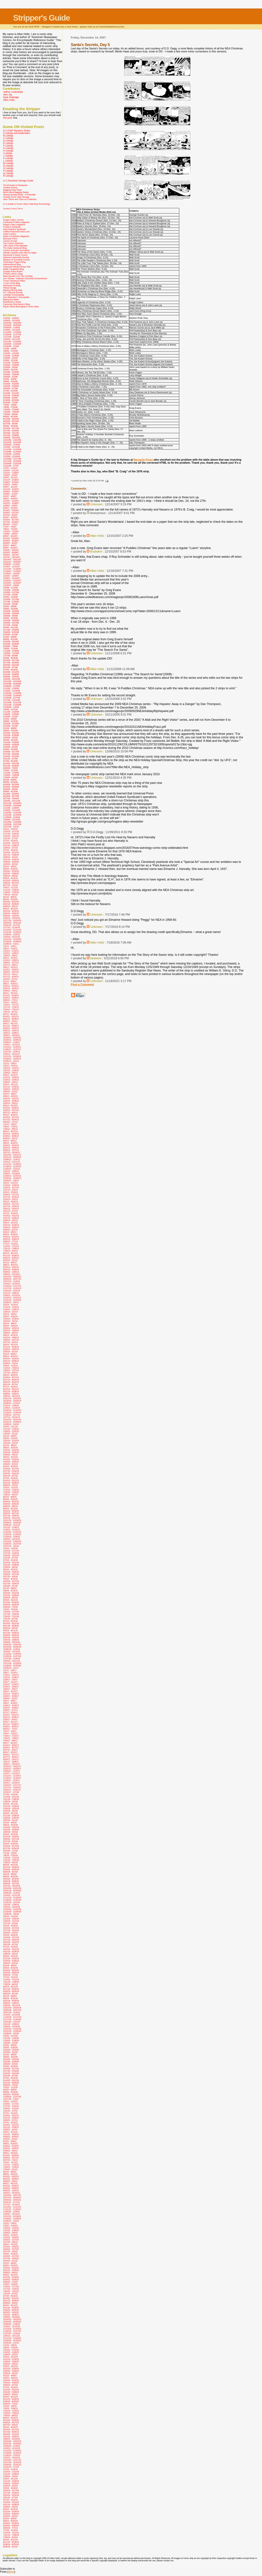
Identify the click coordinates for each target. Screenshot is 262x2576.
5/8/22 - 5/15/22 (10, 2265)
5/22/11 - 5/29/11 (11, 988)
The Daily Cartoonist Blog (15, 248)
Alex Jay (7, 94)
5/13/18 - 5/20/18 (11, 1837)
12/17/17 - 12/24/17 (12, 1787)
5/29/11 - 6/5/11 (10, 991)
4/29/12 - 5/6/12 (10, 1103)
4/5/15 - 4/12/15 (10, 1457)
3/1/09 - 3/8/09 (10, 728)
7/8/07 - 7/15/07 (10, 529)
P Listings (8, 171)
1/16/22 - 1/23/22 (11, 2228)
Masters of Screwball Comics (16, 260)
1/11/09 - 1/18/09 (11, 712)
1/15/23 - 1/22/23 (11, 2350)
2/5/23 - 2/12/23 (10, 2357)
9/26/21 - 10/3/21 (11, 2190)
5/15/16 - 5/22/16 (11, 1593)
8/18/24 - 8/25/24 (11, 2544)
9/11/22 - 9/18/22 (11, 2308)
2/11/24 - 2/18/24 (11, 2481)
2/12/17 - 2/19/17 (11, 1684)
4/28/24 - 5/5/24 (10, 2507)
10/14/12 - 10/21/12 (12, 1155)
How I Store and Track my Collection (20, 199)
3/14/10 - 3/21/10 (11, 852)
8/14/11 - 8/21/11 (11, 1016)
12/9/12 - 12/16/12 (11, 1173)
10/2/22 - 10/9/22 (11, 2315)
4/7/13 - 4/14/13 (10, 1213)
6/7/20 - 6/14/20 (10, 2078)
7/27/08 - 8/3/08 (10, 655)
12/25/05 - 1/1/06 (11, 346)
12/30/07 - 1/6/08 (11, 585)
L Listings (8, 161)
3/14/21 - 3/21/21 (11, 2125)
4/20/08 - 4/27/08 (11, 623)
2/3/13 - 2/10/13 (10, 1192)
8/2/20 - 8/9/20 (10, 2090)
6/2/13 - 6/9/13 (10, 1232)
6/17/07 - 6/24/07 (11, 522)
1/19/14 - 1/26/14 (11, 1309)
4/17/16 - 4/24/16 (11, 1583)
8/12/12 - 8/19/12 (11, 1134)
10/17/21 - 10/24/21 (12, 2197)
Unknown (96, 504)
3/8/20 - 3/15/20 (10, 2057)
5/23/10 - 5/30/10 (11, 873)
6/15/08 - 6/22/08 (11, 641)
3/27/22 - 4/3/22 (10, 2251)
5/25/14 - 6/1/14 (10, 1351)
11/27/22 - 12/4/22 (11, 2333)
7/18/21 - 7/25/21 (11, 2167)
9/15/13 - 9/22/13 (11, 1267)
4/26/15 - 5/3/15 (10, 1464)
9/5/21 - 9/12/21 (10, 2183)
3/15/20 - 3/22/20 (11, 2059)
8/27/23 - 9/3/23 (10, 2425)
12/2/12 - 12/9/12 (11, 1171)
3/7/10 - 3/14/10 (10, 850)
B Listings (8, 135)
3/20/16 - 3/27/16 (11, 1574)
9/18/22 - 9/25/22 (11, 2310)
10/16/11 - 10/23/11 (12, 1037)
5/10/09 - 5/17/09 (11, 752)
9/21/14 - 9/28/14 (11, 1391)
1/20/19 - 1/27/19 (11, 1921)
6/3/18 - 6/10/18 (10, 1844)
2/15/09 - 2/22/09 (11, 723)
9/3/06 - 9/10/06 (10, 426)
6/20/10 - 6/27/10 (11, 883)
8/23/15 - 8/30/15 (11, 1504)
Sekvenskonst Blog (12, 264)
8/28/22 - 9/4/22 (10, 2303)
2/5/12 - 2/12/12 (10, 1075)
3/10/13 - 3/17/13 (11, 1204)
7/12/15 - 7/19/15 (11, 1490)
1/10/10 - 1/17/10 (11, 831)
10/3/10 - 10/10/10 (11, 918)
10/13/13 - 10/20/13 (12, 1276)
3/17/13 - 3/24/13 (11, 1206)
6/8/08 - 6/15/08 (10, 639)
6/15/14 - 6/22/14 (11, 1358)
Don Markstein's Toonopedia (16, 297)
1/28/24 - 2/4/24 (10, 2476)
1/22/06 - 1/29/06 (11, 356)
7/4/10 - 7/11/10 (10, 887)
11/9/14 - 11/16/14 (11, 1408)
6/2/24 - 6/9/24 (10, 2518)
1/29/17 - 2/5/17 (10, 1680)
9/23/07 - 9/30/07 (11, 552)
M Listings (8, 163)
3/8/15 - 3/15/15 (10, 1448)
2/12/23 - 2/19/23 (11, 2359)
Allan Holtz (97, 535)
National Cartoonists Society (16, 257)
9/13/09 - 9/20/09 (11, 794)
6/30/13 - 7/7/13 (10, 1241)
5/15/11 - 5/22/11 (11, 986)
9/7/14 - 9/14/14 (10, 1387)
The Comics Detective (13, 243)
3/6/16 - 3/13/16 (10, 1569)
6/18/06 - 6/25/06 (11, 400)
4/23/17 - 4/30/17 (11, 1708)
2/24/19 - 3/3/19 (10, 1933)
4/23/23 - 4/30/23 (11, 2383)
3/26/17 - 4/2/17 (10, 1698)
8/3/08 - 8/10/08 (10, 658)
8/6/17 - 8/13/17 (10, 1743)
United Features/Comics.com (16, 231)
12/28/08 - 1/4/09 (11, 707)
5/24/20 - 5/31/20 (11, 2073)
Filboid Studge (9, 288)
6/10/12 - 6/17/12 (11, 1117)
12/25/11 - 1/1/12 (11, 1061)
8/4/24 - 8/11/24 (10, 2540)
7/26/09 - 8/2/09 (10, 777)
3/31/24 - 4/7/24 (10, 2497)
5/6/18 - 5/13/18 (10, 1834)
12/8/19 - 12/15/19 (11, 2026)
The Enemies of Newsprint (15, 185)
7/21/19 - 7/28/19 (11, 1982)
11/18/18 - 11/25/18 (12, 1900)
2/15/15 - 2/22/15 (11, 1440)
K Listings (8, 158)
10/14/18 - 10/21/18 (12, 1888)
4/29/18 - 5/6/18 (10, 1832)
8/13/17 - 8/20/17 (11, 1745)
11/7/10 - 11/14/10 (11, 927)
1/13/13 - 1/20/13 (11, 1185)
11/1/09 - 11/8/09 (11, 808)
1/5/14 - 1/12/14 (10, 1305)
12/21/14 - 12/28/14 (12, 1422)
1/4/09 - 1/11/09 (10, 709)
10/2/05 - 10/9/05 (11, 318)
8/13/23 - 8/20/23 (11, 2420)
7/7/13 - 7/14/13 (10, 1244)
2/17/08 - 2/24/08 (11, 602)
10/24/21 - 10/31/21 (12, 2200)
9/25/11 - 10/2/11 (11, 1030)
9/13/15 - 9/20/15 (11, 1511)
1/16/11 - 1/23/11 (11, 951)
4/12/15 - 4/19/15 (11, 1459)
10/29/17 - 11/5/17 (11, 1771)
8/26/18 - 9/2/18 (10, 1872)
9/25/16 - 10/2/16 (11, 1637)
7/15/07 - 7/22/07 (11, 531)
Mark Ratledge (11, 97)
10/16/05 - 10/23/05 (12, 323)
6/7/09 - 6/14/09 (10, 761)
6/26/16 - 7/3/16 (10, 1607)
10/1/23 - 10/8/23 (11, 2436)
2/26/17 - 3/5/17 (10, 1689)
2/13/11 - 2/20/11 (11, 960)
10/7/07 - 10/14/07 (11, 557)
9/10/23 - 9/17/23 (11, 2429)
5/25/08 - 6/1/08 (10, 634)
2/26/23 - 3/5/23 (10, 2364)
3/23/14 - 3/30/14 (11, 1330)
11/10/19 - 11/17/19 (12, 2017)
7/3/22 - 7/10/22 (10, 2284)
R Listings (8, 176)
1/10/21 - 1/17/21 (11, 2104)
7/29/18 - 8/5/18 (10, 1862)
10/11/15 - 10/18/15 (12, 1520)
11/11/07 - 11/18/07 (12, 569)
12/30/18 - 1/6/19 (11, 1914)
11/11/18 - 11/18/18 (12, 1897)
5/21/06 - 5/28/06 (11, 395)
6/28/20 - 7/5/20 (10, 2085)
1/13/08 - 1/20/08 (11, 590)
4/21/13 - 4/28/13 (11, 1218)
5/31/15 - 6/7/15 (10, 1476)
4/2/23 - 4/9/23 (10, 2375)
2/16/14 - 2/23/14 (11, 1319)
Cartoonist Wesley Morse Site (16, 267)
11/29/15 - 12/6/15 (11, 1537)
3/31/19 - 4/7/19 (10, 1944)
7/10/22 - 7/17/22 (11, 2286)
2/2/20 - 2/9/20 (10, 2045)
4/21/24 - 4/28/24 (11, 2504)
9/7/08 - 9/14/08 (10, 670)
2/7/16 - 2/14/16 (10, 1560)
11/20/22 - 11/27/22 (12, 2331)
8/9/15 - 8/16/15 (10, 1499)
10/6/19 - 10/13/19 (11, 2005)
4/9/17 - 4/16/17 (10, 1703)
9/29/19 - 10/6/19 (11, 2003)
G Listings (8, 148)
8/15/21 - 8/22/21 (11, 2176)
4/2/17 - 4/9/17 (10, 1701)
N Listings (8, 166)
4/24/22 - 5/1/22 (10, 2261)
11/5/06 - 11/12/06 (11, 447)
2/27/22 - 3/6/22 (10, 2242)
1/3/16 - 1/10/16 (10, 1548)
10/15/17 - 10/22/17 (12, 1766)
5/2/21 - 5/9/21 (10, 2141)
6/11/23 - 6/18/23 (11, 2399)
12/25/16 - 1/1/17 (11, 1668)
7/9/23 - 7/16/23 (10, 2408)
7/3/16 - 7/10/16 (10, 1609)
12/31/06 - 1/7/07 (11, 466)
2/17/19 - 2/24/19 (11, 1930)
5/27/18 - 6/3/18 (10, 1841)
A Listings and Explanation (16, 133)
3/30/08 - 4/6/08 (10, 616)
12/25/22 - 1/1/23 (11, 2343)
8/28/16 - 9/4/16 (10, 1628)
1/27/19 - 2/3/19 (10, 1923)
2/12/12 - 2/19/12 (11, 1077)
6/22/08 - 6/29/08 (11, 644)
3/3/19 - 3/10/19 (10, 1935)
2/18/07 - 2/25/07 (11, 482)
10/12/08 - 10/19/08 (12, 681)
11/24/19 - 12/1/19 (11, 2022)
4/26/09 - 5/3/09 (10, 747)
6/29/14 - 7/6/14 (10, 1363)
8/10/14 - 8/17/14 (11, 1377)
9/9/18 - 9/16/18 (10, 1876)
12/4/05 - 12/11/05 (11, 339)
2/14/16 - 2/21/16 (11, 1562)
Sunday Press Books (12, 271)
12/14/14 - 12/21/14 (12, 1419)
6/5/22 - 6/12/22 (10, 2275)
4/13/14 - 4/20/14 (11, 1337)
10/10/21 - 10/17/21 (12, 2195)
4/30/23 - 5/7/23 (10, 2385)
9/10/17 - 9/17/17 (11, 1754)
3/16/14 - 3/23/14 (11, 1328)
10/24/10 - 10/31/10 (12, 923)
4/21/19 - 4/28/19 (11, 1951)
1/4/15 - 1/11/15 (10, 1426)
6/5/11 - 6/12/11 (10, 993)
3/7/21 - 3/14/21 (10, 2122)
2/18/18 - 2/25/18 (11, 1808)
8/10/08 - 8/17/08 (11, 660)
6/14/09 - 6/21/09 (11, 763)
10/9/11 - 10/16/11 (11, 1035)
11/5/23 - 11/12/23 (11, 2448)
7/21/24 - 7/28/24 (11, 2535)
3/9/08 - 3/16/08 (10, 609)
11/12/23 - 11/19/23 (12, 2450)
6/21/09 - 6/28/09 (11, 766)
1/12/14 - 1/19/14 (11, 1307)
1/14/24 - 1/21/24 (11, 2472)
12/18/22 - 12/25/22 (12, 2340)
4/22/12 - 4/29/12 (11, 1101)
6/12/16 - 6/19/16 (11, 1602)
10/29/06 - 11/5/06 (11, 445)
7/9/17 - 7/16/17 (10, 1733)
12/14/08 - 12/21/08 (12, 702)
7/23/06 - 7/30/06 (11, 412)
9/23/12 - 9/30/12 (11, 1148)
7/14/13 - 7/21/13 (11, 1246)
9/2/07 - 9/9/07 (10, 545)
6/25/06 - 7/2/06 (10, 402)
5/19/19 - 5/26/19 (11, 1961)
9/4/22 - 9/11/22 (10, 2305)
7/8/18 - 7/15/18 (10, 1855)
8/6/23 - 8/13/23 (10, 2418)
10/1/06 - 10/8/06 (11, 435)
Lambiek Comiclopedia (13, 295)
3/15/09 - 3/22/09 (11, 733)
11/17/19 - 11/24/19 (12, 2019)
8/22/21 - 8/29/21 (11, 2179)
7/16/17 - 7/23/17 (11, 1736)
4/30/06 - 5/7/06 (10, 388)
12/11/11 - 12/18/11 (12, 1056)
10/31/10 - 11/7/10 (11, 925)
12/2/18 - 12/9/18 (11, 1904)
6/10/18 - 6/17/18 (11, 1846)
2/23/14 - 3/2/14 (10, 1321)
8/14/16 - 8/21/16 (11, 1623)
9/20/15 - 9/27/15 (11, 1513)
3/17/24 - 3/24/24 (11, 2493)
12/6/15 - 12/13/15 (11, 1539)
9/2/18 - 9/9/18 (10, 1874)
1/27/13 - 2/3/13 (10, 1190)
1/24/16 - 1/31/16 (11, 1555)
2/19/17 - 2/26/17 (11, 1687)
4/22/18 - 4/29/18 (11, 1829)
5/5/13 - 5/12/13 (10, 1223)
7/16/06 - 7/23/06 (11, 409)
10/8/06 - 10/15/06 (11, 438)
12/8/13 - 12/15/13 (11, 1295)
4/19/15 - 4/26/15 (11, 1462)
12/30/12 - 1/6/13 (11, 1180)
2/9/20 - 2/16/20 (10, 2047)
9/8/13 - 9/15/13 (10, 1265)
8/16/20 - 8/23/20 (11, 2094)
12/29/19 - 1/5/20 (11, 2033)
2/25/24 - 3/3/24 (10, 2486)
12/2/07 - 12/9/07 (11, 576)
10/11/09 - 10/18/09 (12, 803)
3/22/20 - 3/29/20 (11, 2061)
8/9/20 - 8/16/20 (10, 2092)
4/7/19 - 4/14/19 (10, 1947)
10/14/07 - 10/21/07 (12, 559)
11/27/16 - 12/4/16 (11, 1658)
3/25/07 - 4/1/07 (10, 494)
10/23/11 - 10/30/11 (12, 1040)
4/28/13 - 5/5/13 (10, 1220)
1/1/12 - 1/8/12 (10, 1063)
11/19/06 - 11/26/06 (12, 452)
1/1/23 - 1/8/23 (10, 2345)
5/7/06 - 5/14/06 (10, 391)
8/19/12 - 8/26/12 (11, 1136)
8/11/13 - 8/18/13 (11, 1255)
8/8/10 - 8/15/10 (10, 899)
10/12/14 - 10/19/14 (12, 1398)
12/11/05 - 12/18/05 (12, 341)
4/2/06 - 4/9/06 (10, 379)
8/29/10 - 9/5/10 (10, 906)
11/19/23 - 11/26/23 (12, 2453)
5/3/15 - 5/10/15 (10, 1466)
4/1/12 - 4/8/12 (10, 1094)
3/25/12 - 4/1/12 (10, 1091)
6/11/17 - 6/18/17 (11, 1724)
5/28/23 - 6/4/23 (10, 2394)
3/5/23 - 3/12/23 (10, 2366)
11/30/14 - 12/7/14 (11, 1415)
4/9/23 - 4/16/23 (10, 2378)
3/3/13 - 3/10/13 (10, 1201)
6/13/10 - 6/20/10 (11, 880)
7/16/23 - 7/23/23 (11, 2411)
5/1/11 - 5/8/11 (10, 981)
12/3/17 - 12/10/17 (11, 1783)
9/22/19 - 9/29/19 (11, 2001)
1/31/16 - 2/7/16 (10, 1558)
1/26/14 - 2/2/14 (10, 1312)
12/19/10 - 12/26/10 (12, 941)
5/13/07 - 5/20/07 (11, 510)
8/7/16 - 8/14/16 (10, 1621)
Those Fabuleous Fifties (14, 281)
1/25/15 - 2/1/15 (10, 1433)
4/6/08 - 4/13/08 (10, 618)
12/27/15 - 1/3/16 (11, 1546)
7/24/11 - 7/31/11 (11, 1009)
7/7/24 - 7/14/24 (10, 2530)
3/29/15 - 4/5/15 (10, 1455)
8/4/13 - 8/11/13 (10, 1253)
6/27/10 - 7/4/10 (10, 885)
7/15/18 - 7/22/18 (11, 1858)
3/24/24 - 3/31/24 (11, 2495)
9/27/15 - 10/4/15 (11, 1515)
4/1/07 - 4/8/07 (10, 496)
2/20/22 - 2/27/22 (11, 2240)
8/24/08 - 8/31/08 (11, 665)
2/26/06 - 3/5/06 (10, 367)
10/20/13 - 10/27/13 (12, 1279)
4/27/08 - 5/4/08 (10, 625)
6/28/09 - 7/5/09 (10, 768)
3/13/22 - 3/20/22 (11, 2247)
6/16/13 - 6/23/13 (11, 1237)
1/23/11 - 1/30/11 (11, 953)
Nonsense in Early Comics (15, 255)
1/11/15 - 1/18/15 (11, 1429)
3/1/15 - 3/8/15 (10, 1445)
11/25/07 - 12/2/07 (11, 573)
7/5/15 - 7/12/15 (10, 1487)
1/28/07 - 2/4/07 (10, 475)
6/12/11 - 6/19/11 (11, 995)
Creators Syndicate (12, 227)
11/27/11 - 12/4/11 (11, 1051)
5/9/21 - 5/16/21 (10, 2143)
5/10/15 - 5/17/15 (11, 1469)
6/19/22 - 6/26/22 (11, 2279)
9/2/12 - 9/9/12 (10, 1141)
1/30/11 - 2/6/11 (10, 955)
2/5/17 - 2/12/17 (10, 1682)
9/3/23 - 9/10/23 (10, 2427)
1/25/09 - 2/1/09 (10, 716)
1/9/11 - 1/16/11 (10, 948)
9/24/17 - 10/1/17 (11, 1759)
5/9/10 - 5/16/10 (10, 869)
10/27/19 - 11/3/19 (11, 2012)
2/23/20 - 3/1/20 (10, 2052)
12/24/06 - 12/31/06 (12, 463)
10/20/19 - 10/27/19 (12, 2010)
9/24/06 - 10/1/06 (11, 433)
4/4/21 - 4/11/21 (10, 2132)
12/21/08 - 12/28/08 (12, 705)
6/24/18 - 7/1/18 (10, 1851)
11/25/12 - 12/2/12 (11, 1169)
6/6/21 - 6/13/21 (10, 2153)
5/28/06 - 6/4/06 (10, 398)
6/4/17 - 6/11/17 (10, 1722)
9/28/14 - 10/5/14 (11, 1394)
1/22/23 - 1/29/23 (11, 2352)
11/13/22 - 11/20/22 (12, 2329)
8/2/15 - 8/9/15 (10, 1497)
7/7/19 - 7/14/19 (10, 1977)
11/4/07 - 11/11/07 (11, 566)
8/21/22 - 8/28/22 (11, 2300)
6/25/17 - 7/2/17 (10, 1729)
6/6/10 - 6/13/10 (10, 878)
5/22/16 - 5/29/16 (11, 1595)
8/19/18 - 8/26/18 (11, 1869)
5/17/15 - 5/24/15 (11, 1471)
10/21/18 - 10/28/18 (12, 1890)
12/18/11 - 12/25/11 (12, 1059)
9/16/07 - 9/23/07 (11, 550)
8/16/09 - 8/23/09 (11, 784)
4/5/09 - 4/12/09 (10, 740)
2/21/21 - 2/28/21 (11, 2118)
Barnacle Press (144, 459)
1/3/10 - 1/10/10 (10, 829)
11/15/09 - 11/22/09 (12, 812)
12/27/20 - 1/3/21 (11, 2099)
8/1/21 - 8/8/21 (10, 2172)
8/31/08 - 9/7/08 (10, 667)
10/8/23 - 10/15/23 (11, 2439)
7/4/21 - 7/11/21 (10, 2162)
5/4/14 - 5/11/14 (10, 1344)
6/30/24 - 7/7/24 (10, 2528)
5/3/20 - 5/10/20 (10, 2066)
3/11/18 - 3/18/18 (11, 1815)
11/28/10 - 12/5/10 (11, 934)
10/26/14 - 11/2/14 (11, 1403)
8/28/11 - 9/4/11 (10, 1021)
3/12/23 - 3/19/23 (11, 2368)
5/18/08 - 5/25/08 (11, 632)
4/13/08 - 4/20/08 (11, 620)
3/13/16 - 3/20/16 (11, 1572)
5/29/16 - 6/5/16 (10, 1597)
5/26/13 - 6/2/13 (10, 1230)
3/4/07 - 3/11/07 (10, 487)
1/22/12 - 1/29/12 (11, 1070)
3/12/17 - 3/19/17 (11, 1694)
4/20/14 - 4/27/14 (11, 1340)
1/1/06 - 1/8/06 (10, 348)
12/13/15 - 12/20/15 (12, 1541)
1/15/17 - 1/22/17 (11, 1675)
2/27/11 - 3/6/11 (10, 965)
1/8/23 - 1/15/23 (10, 2347)
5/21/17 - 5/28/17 (11, 1717)
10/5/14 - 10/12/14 (11, 1396)
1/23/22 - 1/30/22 (11, 2230)
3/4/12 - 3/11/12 (10, 1084)
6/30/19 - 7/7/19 (10, 1975)
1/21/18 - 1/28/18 (11, 1799)
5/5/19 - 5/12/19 (10, 1956)
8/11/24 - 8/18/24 (11, 2542)
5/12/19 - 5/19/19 (11, 1958)
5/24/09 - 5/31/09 (11, 756)
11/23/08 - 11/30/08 (12, 695)
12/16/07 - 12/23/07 (12, 580)
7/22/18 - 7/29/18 (11, 1860)
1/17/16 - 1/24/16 (11, 1553)
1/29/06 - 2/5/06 (10, 358)
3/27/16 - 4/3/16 (10, 1576)
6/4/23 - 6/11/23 (10, 2397)
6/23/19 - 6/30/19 (11, 1972)
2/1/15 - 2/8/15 (10, 1436)
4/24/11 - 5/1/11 (10, 979)
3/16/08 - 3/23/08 (11, 611)
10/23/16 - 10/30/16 (12, 1647)
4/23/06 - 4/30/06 (11, 386)
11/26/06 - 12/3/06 (11, 454)
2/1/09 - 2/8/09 (10, 719)
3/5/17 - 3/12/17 (10, 1691)
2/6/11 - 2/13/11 (10, 958)
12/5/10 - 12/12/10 (11, 937)
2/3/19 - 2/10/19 (10, 1926)
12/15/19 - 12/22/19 (12, 2029)
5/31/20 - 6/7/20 (10, 2076)
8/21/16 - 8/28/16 (11, 1626)
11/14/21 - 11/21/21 (12, 2207)
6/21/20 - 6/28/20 (11, 2083)
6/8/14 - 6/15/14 (10, 1356)
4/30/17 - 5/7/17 (10, 1710)
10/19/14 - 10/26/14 (12, 1401)
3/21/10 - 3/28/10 (11, 855)
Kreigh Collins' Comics (13, 220)
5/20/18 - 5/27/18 (11, 1839)
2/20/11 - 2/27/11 (11, 962)
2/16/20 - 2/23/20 (11, 2050)
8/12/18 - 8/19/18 (11, 1867)
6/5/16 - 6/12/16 (10, 1600)
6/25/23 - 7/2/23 (10, 2404)
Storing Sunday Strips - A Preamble (19, 194)
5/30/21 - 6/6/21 (10, 2151)
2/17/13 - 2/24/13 (11, 1197)
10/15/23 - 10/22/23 (12, 2441)
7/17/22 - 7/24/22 (11, 2289)
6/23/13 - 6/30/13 (11, 1239)
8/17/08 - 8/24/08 (11, 662)
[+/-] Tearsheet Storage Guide (18, 180)
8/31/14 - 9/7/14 (10, 1384)
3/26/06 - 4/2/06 (10, 377)
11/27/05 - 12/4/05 (11, 337)
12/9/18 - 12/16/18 (11, 1907)
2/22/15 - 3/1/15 (10, 1443)
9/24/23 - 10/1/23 (11, 2434)
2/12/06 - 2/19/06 (11, 363)
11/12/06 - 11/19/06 (12, 449)
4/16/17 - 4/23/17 (11, 1705)
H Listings (8, 150)
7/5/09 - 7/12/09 (10, 770)
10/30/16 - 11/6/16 (11, 1649)
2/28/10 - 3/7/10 (10, 848)
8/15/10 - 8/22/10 (11, 902)
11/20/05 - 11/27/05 (12, 334)
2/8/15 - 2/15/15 (10, 1438)
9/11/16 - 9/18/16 (11, 1633)
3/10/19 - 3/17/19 (11, 1937)
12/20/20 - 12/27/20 (12, 2097)
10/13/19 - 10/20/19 (12, 2008)
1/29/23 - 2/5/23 (10, 2354)
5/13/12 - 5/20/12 (11, 1108)
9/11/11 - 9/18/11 (11, 1026)
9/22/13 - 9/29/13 (11, 1269)
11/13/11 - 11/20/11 (12, 1047)
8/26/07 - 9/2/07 (10, 543)
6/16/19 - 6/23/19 (11, 1970)
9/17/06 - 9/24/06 (11, 431)
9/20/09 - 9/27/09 (11, 796)
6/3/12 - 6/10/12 (10, 1115)
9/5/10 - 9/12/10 (10, 909)
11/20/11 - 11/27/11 (12, 1049)
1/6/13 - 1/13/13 (10, 1183)
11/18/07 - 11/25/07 (12, 571)
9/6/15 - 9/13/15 (10, 1508)
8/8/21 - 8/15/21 (10, 2174)
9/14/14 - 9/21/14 (11, 1389)
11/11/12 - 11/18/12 (12, 1164)
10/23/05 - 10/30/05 (12, 325)
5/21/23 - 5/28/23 (11, 2392)
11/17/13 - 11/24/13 (12, 1288)
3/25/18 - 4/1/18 (10, 1820)
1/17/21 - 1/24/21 (11, 2106)
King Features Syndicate (14, 229)
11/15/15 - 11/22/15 (12, 1532)
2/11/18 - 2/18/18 (11, 1806)
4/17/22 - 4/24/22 (11, 2258)
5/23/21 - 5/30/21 (11, 2148)
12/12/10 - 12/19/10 (12, 939)
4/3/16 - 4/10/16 (10, 1579)
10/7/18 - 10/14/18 (11, 1886)
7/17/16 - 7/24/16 (11, 1614)
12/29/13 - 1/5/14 (11, 1302)
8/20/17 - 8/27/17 (11, 1747)
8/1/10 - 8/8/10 (10, 897)
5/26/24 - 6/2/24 (10, 2516)
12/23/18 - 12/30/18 (12, 1911)
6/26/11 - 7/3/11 (10, 1000)
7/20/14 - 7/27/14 (11, 1370)
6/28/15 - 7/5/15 (10, 1485)
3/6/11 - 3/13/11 (10, 967)
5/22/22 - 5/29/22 (11, 2270)
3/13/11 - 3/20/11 (11, 969)
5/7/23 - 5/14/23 (10, 2387)
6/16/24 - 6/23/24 (11, 2523)
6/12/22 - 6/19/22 (11, 2277)
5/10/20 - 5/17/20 (11, 2068)
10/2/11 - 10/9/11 (11, 1033)
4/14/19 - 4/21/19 (11, 1949)
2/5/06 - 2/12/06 (10, 360)
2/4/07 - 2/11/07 (10, 477)
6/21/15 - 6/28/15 (11, 1483)
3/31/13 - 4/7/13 (10, 1211)
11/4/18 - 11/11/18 (11, 1895)
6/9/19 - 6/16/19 (10, 1968)
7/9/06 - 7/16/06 (10, 407)
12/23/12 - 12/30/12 (12, 1178)
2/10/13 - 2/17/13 (11, 1194)
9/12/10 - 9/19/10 (11, 911)
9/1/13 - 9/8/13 (10, 1262)
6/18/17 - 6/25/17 (11, 1726)
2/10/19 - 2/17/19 (11, 1928)
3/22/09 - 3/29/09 (11, 735)
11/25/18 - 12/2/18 (11, 1902)
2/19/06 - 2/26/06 (11, 365)
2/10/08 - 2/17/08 (11, 599)
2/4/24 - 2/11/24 (10, 2479)
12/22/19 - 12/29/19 (12, 2031)
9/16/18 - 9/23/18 (11, 1879)
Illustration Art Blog (11, 285)
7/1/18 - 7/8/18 (10, 1853)
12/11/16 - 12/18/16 (12, 1663)
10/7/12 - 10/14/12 (11, 1152)
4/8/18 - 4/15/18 (10, 1825)
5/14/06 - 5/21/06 (11, 393)
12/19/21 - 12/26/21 (12, 2218)
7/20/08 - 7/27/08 (11, 653)
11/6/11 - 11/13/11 (11, 1044)
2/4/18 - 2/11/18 (10, 1804)
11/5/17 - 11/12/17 (11, 1773)
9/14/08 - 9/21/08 (11, 672)
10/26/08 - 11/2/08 (11, 686)
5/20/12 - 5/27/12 (11, 1110)
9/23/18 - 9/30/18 (11, 1881)
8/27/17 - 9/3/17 (10, 1750)
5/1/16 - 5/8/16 (10, 1588)
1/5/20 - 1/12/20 (10, 2036)
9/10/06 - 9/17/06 (11, 428)
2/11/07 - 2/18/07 (11, 480)
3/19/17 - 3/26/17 (11, 1696)
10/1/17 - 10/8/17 (11, 1762)
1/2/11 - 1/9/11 (10, 946)
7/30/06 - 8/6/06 (10, 414)
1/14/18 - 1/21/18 (11, 1797)
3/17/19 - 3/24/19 (11, 1940)
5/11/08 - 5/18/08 (11, 630)
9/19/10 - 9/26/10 (11, 913)
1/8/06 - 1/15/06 (10, 351)
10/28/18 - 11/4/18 (11, 1893)
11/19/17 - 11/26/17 (12, 1778)
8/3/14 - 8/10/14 (10, 1375)
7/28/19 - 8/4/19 (10, 1984)
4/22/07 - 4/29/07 (11, 503)
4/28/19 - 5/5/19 (10, 1954)
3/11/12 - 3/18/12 (11, 1087)
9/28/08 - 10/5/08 (11, 677)
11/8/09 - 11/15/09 (11, 810)
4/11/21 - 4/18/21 (11, 2134)
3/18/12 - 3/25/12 (11, 1089)
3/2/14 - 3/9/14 (10, 1323)
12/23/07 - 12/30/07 (12, 583)
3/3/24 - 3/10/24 (10, 2488)
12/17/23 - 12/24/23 (12, 2462)
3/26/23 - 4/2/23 (10, 2373)
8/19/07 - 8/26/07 (11, 541)
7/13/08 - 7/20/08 (11, 651)
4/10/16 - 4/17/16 (11, 1581)
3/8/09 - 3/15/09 (10, 730)
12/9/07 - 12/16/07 (11, 578)
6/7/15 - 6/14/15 (10, 1478)
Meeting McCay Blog (12, 290)
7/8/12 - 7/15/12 (10, 1126)
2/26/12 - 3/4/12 (10, 1082)
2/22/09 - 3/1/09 (10, 726)
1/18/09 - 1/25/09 (11, 714)
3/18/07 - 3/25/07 (11, 491)
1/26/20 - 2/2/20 (10, 2043)
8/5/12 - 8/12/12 (10, 1131)
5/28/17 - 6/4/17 (10, 1719)
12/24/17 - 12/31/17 (12, 1790)
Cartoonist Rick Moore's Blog (16, 304)
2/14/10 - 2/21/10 (11, 843)
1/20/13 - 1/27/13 (11, 1187)
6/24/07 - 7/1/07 (10, 524)
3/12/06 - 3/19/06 (11, 372)
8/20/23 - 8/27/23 (11, 2422)
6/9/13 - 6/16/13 (10, 1234)
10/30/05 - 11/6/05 (11, 327)
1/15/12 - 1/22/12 (11, 1068)
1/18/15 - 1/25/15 (11, 1431)
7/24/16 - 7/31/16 (11, 1616)
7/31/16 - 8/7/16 (10, 1619)
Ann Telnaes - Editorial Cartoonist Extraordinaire (25, 278)
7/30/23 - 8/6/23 (10, 2415)
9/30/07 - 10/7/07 (11, 555)
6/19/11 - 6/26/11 (11, 998)
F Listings (8, 145)
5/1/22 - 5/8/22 (10, 2263)
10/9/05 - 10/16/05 (11, 320)
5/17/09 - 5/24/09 (11, 754)
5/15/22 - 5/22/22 (11, 2268)
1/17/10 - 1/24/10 (11, 834)
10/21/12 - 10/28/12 (12, 1157)
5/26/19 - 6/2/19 (10, 1963)
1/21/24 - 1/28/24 (11, 2474)
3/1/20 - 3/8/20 (10, 2054)
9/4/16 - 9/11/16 (10, 1630)
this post (7, 117)
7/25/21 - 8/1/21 (10, 2169)
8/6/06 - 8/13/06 (10, 416)
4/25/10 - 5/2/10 (10, 864)
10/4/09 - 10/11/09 (11, 801)
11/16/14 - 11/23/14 (12, 1410)
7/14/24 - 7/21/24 (11, 2532)
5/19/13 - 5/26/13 (11, 1227)
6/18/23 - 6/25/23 (11, 2401)
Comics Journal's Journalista (16, 250)
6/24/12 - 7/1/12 (10, 1122)
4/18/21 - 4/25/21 (11, 2136)
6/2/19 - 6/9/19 (10, 1965)
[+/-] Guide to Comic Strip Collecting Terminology (26, 204)
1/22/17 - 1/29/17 (11, 1677)
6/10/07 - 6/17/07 (11, 520)
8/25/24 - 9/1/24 (10, 2547)
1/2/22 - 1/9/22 (10, 2223)
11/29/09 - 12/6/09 (11, 817)
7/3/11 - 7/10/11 (10, 1002)
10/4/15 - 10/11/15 (11, 1518)
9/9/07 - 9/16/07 (10, 548)
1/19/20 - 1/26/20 (11, 2040)
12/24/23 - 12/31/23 (12, 2465)
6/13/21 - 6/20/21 (11, 2155)
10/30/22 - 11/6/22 (11, 2324)
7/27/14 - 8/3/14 (10, 1373)
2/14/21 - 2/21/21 (11, 2115)
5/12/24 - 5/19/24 (11, 2511)
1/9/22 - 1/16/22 (10, 2225)
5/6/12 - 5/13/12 (10, 1105)
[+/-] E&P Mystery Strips (16, 130)
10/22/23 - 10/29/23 (12, 2443)
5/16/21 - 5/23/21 (11, 2146)
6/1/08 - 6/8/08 (10, 637)
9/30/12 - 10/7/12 (11, 1150)
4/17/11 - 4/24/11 (11, 976)
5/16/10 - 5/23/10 (11, 871)
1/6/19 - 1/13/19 (10, 1916)
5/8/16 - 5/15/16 (10, 1590)
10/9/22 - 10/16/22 (11, 2317)
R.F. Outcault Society (13, 292)
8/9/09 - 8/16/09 (10, 782)
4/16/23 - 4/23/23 (11, 2380)
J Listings (8, 155)
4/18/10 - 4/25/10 (11, 862)
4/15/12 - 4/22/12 (11, 1098)
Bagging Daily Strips (12, 190)
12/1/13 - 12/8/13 (11, 1293)
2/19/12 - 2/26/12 (11, 1080)
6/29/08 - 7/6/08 (10, 646)
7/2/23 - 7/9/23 (10, 2406)
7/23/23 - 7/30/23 (11, 2413)
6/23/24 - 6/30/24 (11, 2525)
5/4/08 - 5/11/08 (10, 627)
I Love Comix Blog (11, 283)
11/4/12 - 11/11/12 (11, 1162)
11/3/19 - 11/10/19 (11, 2015)
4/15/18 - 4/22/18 (11, 1827)
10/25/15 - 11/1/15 (11, 1525)
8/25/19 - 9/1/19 (10, 1994)
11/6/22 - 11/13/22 (11, 2326)
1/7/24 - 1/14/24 (10, 2469)
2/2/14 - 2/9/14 (10, 1314)
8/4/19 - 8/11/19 (10, 1986)
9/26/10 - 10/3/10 (11, 916)
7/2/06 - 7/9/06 (10, 405)
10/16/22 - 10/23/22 (12, 2319)
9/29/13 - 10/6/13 (11, 1272)
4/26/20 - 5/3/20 (10, 2064)
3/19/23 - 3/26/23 (11, 2371)
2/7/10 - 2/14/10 (10, 841)
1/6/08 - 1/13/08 (10, 588)
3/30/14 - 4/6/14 (10, 1333)
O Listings (8, 168)
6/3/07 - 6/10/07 (10, 517)
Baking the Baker (11, 299)
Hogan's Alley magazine (14, 224)
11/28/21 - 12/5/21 (11, 2211)
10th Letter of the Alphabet (15, 246)
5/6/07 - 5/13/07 (10, 508)
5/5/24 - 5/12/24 (10, 2509)
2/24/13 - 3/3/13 (10, 1199)
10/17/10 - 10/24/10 (12, 920)
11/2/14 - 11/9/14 (11, 1405)
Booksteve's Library (12, 302)
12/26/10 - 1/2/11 (11, 944)
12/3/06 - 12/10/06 (11, 456)
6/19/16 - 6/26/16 (11, 1605)
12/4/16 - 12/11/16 (11, 1661)
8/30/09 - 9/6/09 (10, 789)
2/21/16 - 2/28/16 (11, 1565)
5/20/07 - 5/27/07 (11, 513)
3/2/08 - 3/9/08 (10, 606)
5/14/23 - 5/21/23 (11, 2390)
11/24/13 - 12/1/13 (11, 1291)
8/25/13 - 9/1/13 (10, 1260)
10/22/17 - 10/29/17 (12, 1769)
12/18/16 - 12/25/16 (12, 1665)
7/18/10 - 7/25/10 (11, 892)
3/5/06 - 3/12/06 (10, 370)
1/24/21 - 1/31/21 (11, 2108)
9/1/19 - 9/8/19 (10, 1996)
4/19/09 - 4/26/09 (11, 745)
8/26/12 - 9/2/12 (10, 1138)
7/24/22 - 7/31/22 (11, 2291)
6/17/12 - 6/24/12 (11, 1119)
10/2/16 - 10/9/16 (11, 1640)
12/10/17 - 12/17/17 (12, 1785)
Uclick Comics (9, 234)
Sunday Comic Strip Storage (16, 197)
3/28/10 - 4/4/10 (10, 857)
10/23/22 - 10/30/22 (12, 2322)
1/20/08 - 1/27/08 (11, 592)
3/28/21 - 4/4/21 (10, 2129)
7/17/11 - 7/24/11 (11, 1007)
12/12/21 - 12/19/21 (12, 2216)
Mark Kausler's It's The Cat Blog (18, 276)
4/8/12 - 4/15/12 (10, 1096)
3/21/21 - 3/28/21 (11, 2127)
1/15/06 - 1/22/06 (11, 353)
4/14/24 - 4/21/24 (11, 2502)
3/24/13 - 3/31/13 (11, 1208)
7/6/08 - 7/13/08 (10, 648)
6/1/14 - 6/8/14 (10, 1354)
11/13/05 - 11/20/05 (12, 332)
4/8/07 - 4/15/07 (10, 498)
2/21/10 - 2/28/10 (11, 845)
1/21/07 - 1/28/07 (11, 473)
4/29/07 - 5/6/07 (10, 505)
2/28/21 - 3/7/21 (10, 2120)
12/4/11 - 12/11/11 (11, 1054)
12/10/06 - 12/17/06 (12, 459)
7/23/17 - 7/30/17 (11, 1738)
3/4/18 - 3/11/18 (10, 1813)
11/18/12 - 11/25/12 (12, 1166)
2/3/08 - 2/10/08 (10, 597)
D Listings (8, 140)
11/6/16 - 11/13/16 (11, 1651)
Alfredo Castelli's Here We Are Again (20, 253)
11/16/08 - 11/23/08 (12, 693)
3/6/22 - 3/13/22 (10, 2244)
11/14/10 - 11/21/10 (12, 930)
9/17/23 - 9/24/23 (11, 2432)
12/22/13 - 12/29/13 (12, 1300)
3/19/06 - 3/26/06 (11, 374)
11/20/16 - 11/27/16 (12, 1656)
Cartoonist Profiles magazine (16, 222)
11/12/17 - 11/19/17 (12, 1776)
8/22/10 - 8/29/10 (11, 904)
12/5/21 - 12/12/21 (11, 2214)
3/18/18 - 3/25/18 (11, 1818)
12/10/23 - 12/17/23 (12, 2460)
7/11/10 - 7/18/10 (11, 890)
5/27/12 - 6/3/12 (10, 1112)
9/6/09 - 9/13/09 (10, 791)
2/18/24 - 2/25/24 (11, 2483)
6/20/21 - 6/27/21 (11, 2158)
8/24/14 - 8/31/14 (11, 1382)
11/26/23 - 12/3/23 (11, 2455)
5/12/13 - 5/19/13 (11, 1225)
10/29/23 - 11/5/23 (11, 2446)
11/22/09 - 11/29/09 (12, 815)
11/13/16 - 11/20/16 (12, 1654)
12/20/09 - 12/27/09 (12, 824)
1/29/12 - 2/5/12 (10, 1073)
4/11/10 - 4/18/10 (11, 859)
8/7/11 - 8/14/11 (10, 1014)
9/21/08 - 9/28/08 (11, 674)
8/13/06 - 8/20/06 (11, 419)
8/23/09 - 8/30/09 (11, 787)
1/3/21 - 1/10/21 (10, 2101)
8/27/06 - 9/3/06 (10, 423)
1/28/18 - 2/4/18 (10, 1801)
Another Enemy (10, 187)
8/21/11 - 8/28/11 (11, 1019)
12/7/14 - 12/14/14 (11, 1417)
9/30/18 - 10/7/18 (11, 1883)
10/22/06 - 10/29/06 (12, 442)
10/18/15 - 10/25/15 (12, 1522)
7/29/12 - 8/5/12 (10, 1129)
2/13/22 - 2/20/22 (11, 2237)
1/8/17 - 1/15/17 (10, 1672)
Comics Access (10, 241)
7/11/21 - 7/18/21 (11, 2165)
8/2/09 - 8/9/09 (10, 780)
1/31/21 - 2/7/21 (10, 2111)
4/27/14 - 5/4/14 (10, 1342)
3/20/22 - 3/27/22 (11, 2249)
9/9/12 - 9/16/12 (10, 1143)
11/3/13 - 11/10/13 (11, 1283)
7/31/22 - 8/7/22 (10, 2293)
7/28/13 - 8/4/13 (10, 1251)
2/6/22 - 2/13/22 (10, 2235)
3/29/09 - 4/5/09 (10, 737)
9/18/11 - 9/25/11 (11, 1028)
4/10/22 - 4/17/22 (11, 2256)
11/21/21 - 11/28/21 (12, 2209)
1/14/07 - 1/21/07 (11, 470)
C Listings (8, 138)
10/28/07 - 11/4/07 (11, 564)
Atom (11, 2571)
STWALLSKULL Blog (13, 274)
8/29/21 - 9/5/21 (10, 2181)
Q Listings (8, 173)
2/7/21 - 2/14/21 (10, 2113)
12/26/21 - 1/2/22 (11, 2221)
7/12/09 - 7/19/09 (11, 773)
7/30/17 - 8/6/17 (10, 1740)
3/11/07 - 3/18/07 (11, 489)
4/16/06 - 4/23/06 (11, 384)
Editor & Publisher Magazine (16, 236)
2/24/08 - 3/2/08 (10, 604)
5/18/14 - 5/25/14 (11, 1349)
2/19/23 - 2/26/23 (11, 2361)
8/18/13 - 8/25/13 (11, 1258)
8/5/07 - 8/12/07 (10, 536)
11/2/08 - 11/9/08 (11, 688)
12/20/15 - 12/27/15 (12, 1544)
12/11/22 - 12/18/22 (12, 2338)
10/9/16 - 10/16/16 (11, 1642)
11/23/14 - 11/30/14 (12, 1412)
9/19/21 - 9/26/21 (11, 2188)
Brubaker (96, 551)
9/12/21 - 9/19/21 (11, 2186)
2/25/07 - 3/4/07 (10, 484)
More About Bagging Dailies (16, 192)
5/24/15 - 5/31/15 (11, 1473)
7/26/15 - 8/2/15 (10, 1494)
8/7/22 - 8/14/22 (10, 2296)
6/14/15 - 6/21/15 (11, 1480)
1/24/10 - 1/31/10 (11, 836)
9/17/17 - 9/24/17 (11, 1757)
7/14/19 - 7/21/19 (11, 1979)
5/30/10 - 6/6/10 (10, 876)
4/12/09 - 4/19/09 (11, 742)
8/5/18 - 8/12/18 (10, 1865)
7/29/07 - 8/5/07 (10, 534)
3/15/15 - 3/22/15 (11, 1450)
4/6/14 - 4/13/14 (10, 1335)
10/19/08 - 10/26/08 (12, 684)
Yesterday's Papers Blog (14, 262)
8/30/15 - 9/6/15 (10, 1506)
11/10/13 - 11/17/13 (12, 1286)
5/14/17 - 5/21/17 (11, 1715)
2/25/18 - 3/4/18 (10, 1811)
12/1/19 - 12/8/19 (11, 2024)
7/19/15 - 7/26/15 (11, 1492)
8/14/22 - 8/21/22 (11, 2298)
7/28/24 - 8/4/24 (10, 2537)
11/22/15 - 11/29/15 (12, 1534)
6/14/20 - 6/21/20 (11, 2080)
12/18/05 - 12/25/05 (12, 344)
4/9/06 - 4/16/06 (10, 381)
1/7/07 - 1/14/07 (10, 468)
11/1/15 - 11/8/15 (11, 1527)
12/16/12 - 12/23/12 (12, 1176)
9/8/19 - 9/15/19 (10, 1998)
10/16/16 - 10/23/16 (12, 1644)
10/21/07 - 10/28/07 (12, 562)
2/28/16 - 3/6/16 (10, 1567)
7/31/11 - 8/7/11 (10, 1012)
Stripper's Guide (41, 17)
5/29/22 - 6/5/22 (10, 2272)
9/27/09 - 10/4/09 (11, 798)
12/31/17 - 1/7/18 (11, 1792)
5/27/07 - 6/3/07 (10, 515)
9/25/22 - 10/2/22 (11, 2312)
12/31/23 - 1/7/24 (11, 2467)
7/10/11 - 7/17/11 (11, 1005)
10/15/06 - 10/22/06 (12, 440)
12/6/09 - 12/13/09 (11, 819)
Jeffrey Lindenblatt (13, 92)
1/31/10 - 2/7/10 (10, 838)
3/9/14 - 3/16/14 (10, 1326)
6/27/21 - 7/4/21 (10, 2160)
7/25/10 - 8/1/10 (10, 894)
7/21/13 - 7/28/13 (11, 1248)
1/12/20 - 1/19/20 (11, 2038)
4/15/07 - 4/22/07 (11, 501)
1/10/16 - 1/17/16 (11, 1551)
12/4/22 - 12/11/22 (11, 2336)
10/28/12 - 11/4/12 (11, 1159)
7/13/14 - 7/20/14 (11, 1368)
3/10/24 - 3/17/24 (11, 2490)
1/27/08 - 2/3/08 (10, 595)
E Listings (8, 143)
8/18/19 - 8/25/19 (11, 1991)
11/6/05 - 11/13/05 (11, 330)
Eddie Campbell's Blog (13, 269)
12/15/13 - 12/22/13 (12, 1298)
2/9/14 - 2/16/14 (10, 1316)
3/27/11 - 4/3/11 (10, 974)
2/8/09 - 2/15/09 (10, 721)
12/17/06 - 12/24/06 (12, 461)
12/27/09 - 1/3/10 (11, 827)
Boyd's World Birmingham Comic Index (21, 306)
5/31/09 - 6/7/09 (10, 759)
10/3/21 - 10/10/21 (11, 2193)
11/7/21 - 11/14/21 (11, 2204)
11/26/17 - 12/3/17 (11, 1780)
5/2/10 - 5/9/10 (10, 866)
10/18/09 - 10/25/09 (12, 805)
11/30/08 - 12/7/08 (11, 698)
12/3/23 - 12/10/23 (11, 2457)
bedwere (96, 958)
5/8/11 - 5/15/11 (10, 984)
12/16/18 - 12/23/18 (12, 1909)
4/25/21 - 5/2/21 (10, 2139)
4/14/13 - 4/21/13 (11, 1216)
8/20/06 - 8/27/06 (11, 421)
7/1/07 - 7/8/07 (10, 527)
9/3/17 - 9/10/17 (10, 1752)
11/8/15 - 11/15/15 (11, 1530)
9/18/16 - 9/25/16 (11, 1635)
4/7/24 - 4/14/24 (10, 2500)
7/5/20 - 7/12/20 (10, 2087)
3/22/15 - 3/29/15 (11, 1452)
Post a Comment (82, 984)
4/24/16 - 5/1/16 (10, 1586)
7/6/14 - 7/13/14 (10, 1365)
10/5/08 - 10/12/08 (11, 679)
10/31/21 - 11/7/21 (11, 2202)
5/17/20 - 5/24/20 (11, 2071)
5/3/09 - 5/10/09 (10, 749)
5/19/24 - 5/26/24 (11, 2514)
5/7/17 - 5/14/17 (10, 1712)
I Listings (7, 153)
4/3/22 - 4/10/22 (10, 2254)
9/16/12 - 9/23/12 (11, 1145)
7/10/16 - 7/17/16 (11, 1612)
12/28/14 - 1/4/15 (11, 1424)
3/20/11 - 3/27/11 (11, 972)
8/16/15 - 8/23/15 (11, 1501)
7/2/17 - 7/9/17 (10, 1731)
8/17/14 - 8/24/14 (11, 1380)
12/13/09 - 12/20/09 (12, 822)
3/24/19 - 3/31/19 (11, 1942)
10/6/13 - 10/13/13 (11, 1274)
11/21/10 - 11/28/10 (12, 932)
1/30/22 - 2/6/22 (10, 2233)
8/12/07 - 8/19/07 (11, 538)
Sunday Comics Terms (13, 208)
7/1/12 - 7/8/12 (10, 1124)
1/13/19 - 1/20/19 (11, 1919)
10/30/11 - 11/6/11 (11, 1042)
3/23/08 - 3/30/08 (11, 613)
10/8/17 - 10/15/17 (11, 1764)
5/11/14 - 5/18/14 (11, 1347)
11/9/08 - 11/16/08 (11, 691)
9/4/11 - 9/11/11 (10, 1023)
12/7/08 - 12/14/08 (11, 700)
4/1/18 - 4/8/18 (10, 1822)
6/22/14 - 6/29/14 (11, 1361)
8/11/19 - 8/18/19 (11, 1989)
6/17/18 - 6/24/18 (11, 1848)
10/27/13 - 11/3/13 (11, 1281)
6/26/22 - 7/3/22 (10, 2282)
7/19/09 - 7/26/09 (11, 775)
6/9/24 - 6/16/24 (10, 2521)
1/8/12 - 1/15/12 (10, 1066)
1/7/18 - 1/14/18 (10, 1794)
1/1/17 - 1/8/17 (10, 1670)
